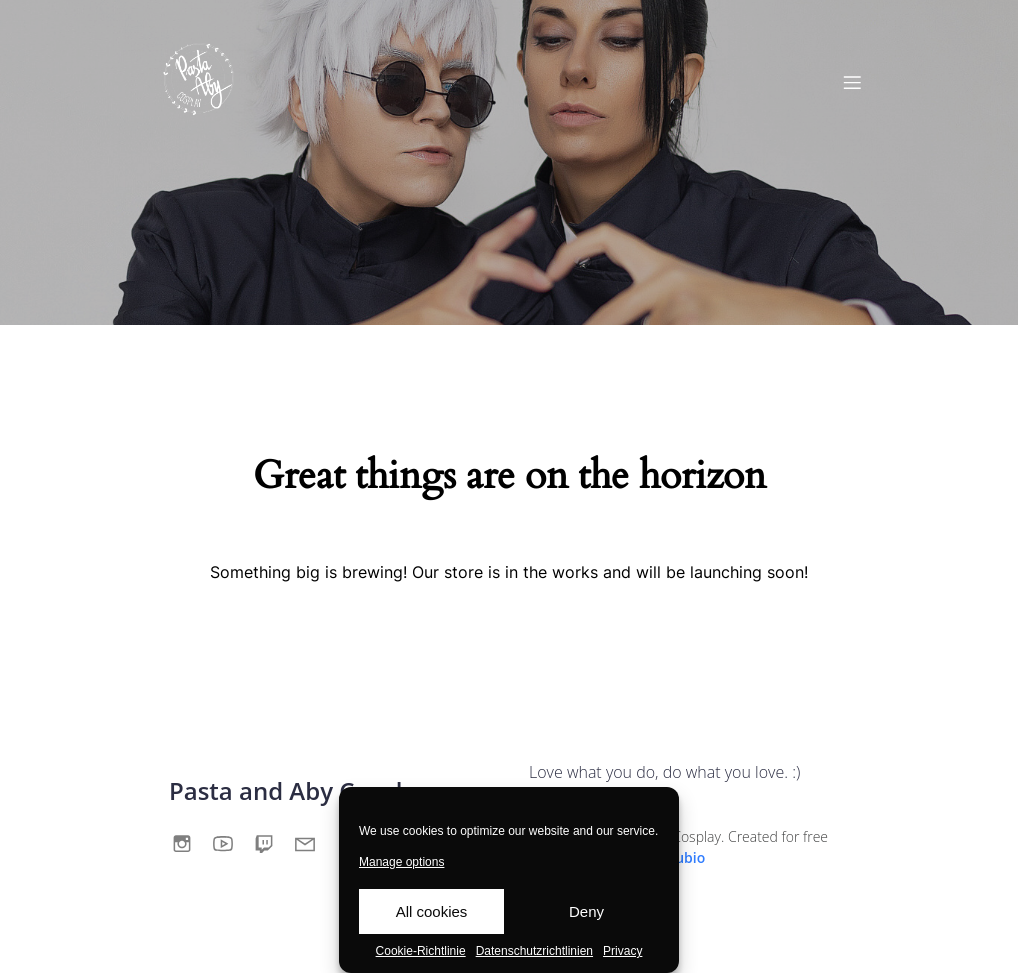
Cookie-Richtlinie (421, 951)
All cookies (432, 911)
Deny (586, 911)
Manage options (401, 862)
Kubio (685, 857)
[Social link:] (189, 842)
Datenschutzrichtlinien (534, 951)
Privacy (622, 951)
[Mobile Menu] (852, 82)
